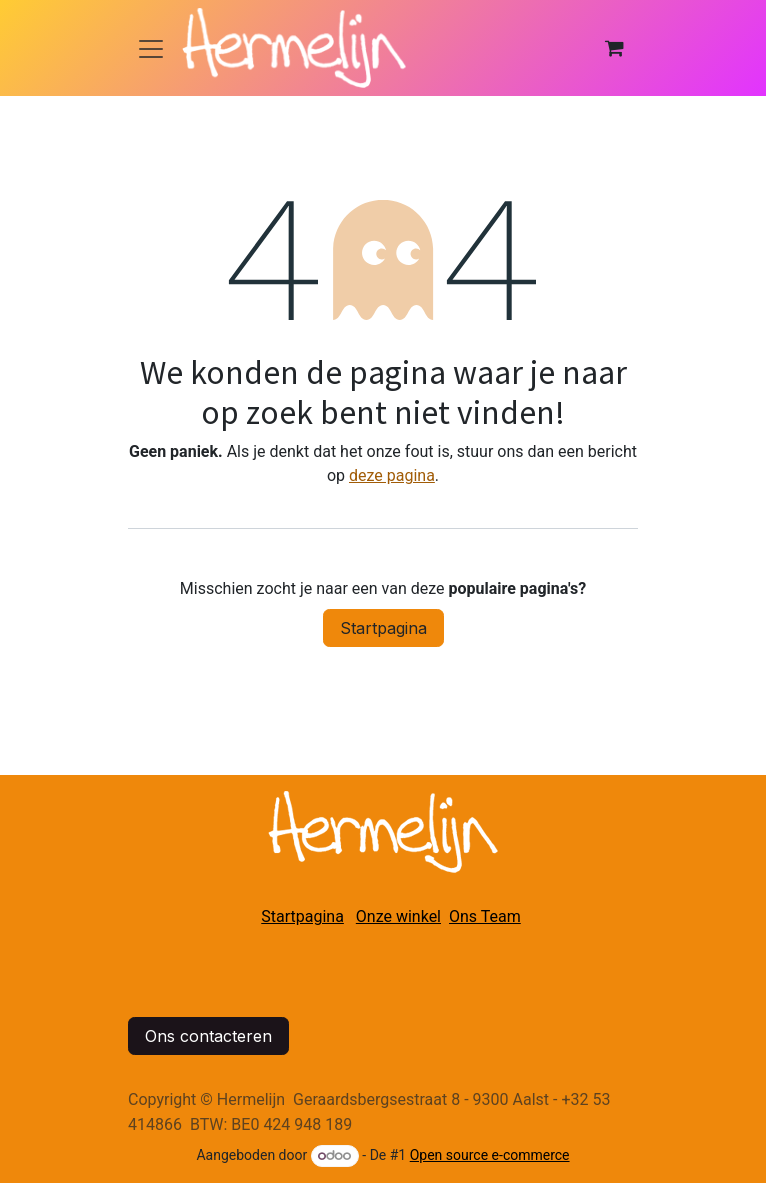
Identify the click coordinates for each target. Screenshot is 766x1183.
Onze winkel (398, 916)
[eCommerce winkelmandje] (614, 48)
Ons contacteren (208, 1036)
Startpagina (383, 628)
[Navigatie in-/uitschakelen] (151, 48)
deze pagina (392, 475)
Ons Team (485, 916)
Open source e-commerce (490, 1155)
